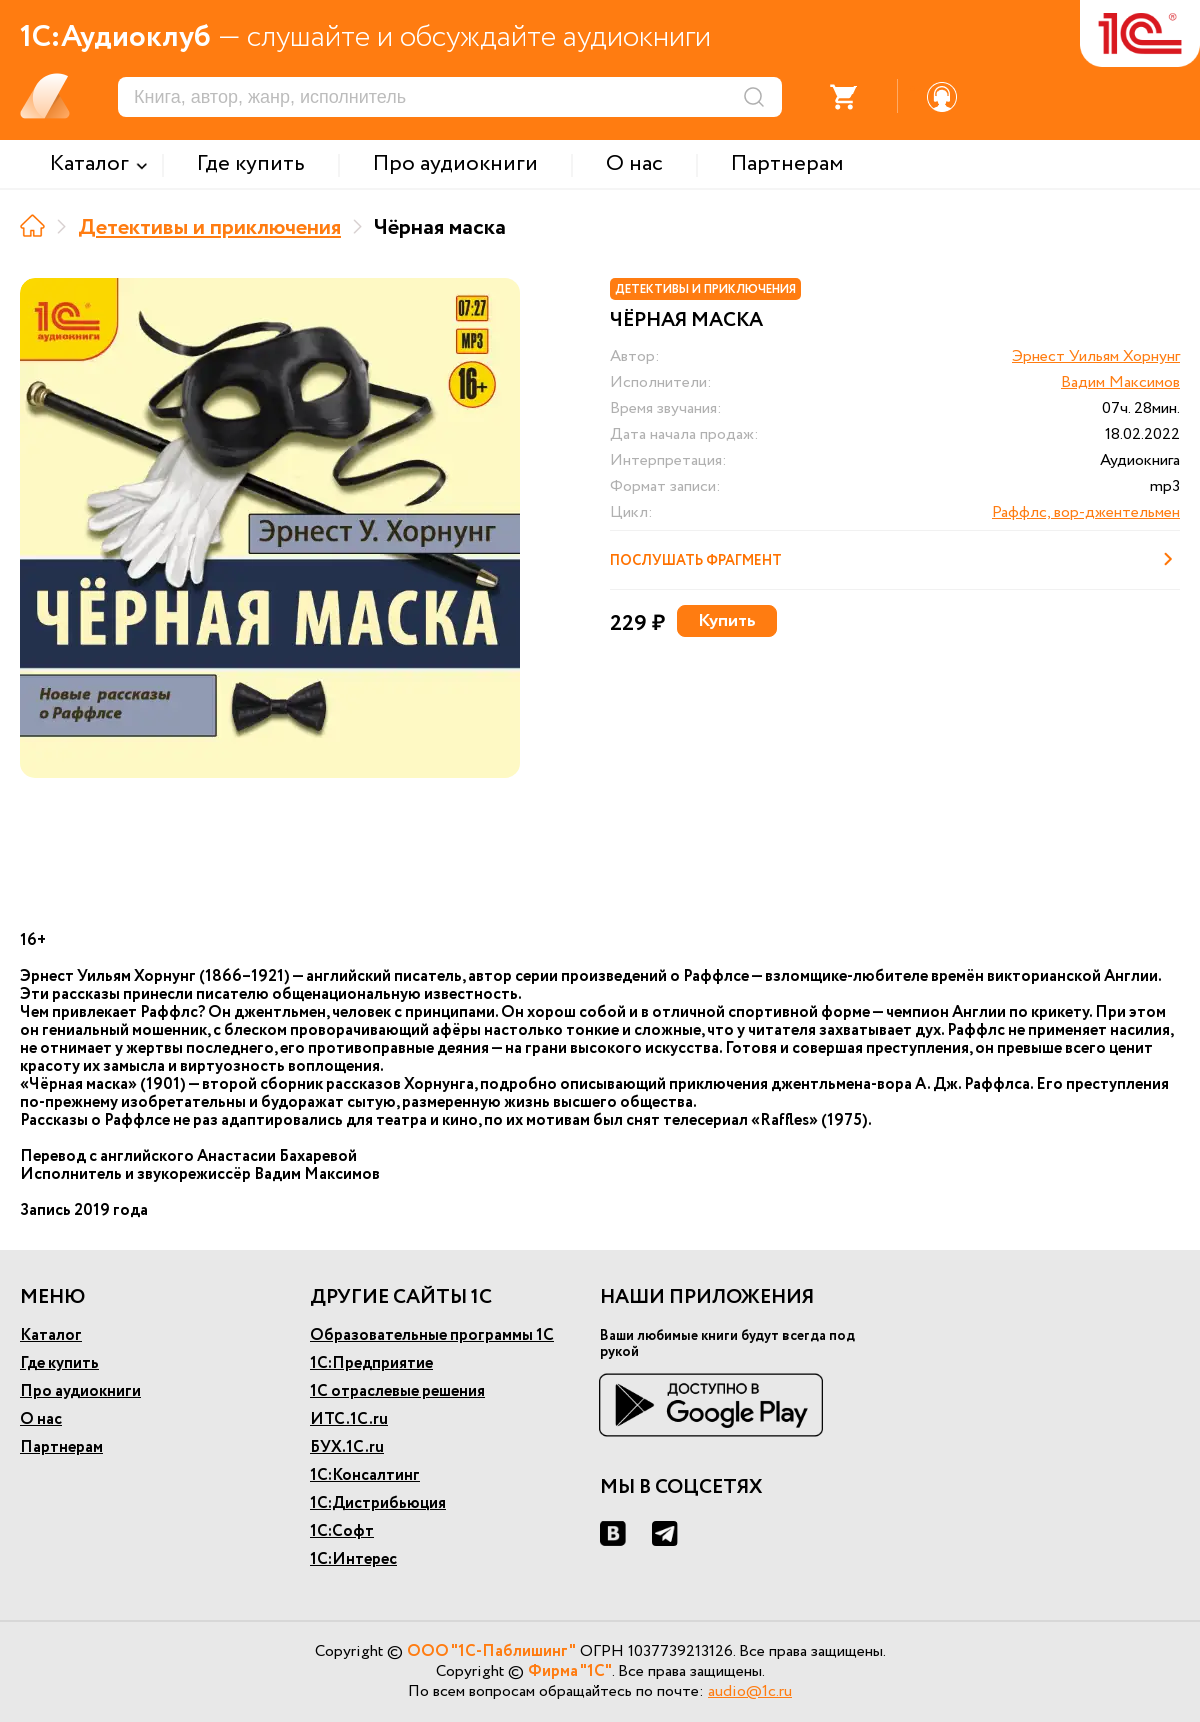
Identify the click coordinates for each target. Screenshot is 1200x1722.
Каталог (51, 1335)
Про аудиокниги (80, 1391)
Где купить (59, 1363)
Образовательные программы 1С (432, 1335)
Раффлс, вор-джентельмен (1086, 512)
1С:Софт (342, 1531)
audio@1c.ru (750, 1691)
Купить (727, 621)
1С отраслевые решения (397, 1391)
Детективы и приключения (209, 228)
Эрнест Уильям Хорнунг (1096, 356)
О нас (41, 1419)
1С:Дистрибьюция (378, 1503)
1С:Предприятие (371, 1363)
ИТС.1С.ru (349, 1419)
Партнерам (61, 1447)
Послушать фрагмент (895, 559)
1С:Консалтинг (365, 1475)
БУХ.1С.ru (347, 1447)
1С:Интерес (353, 1559)
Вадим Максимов (1120, 382)
